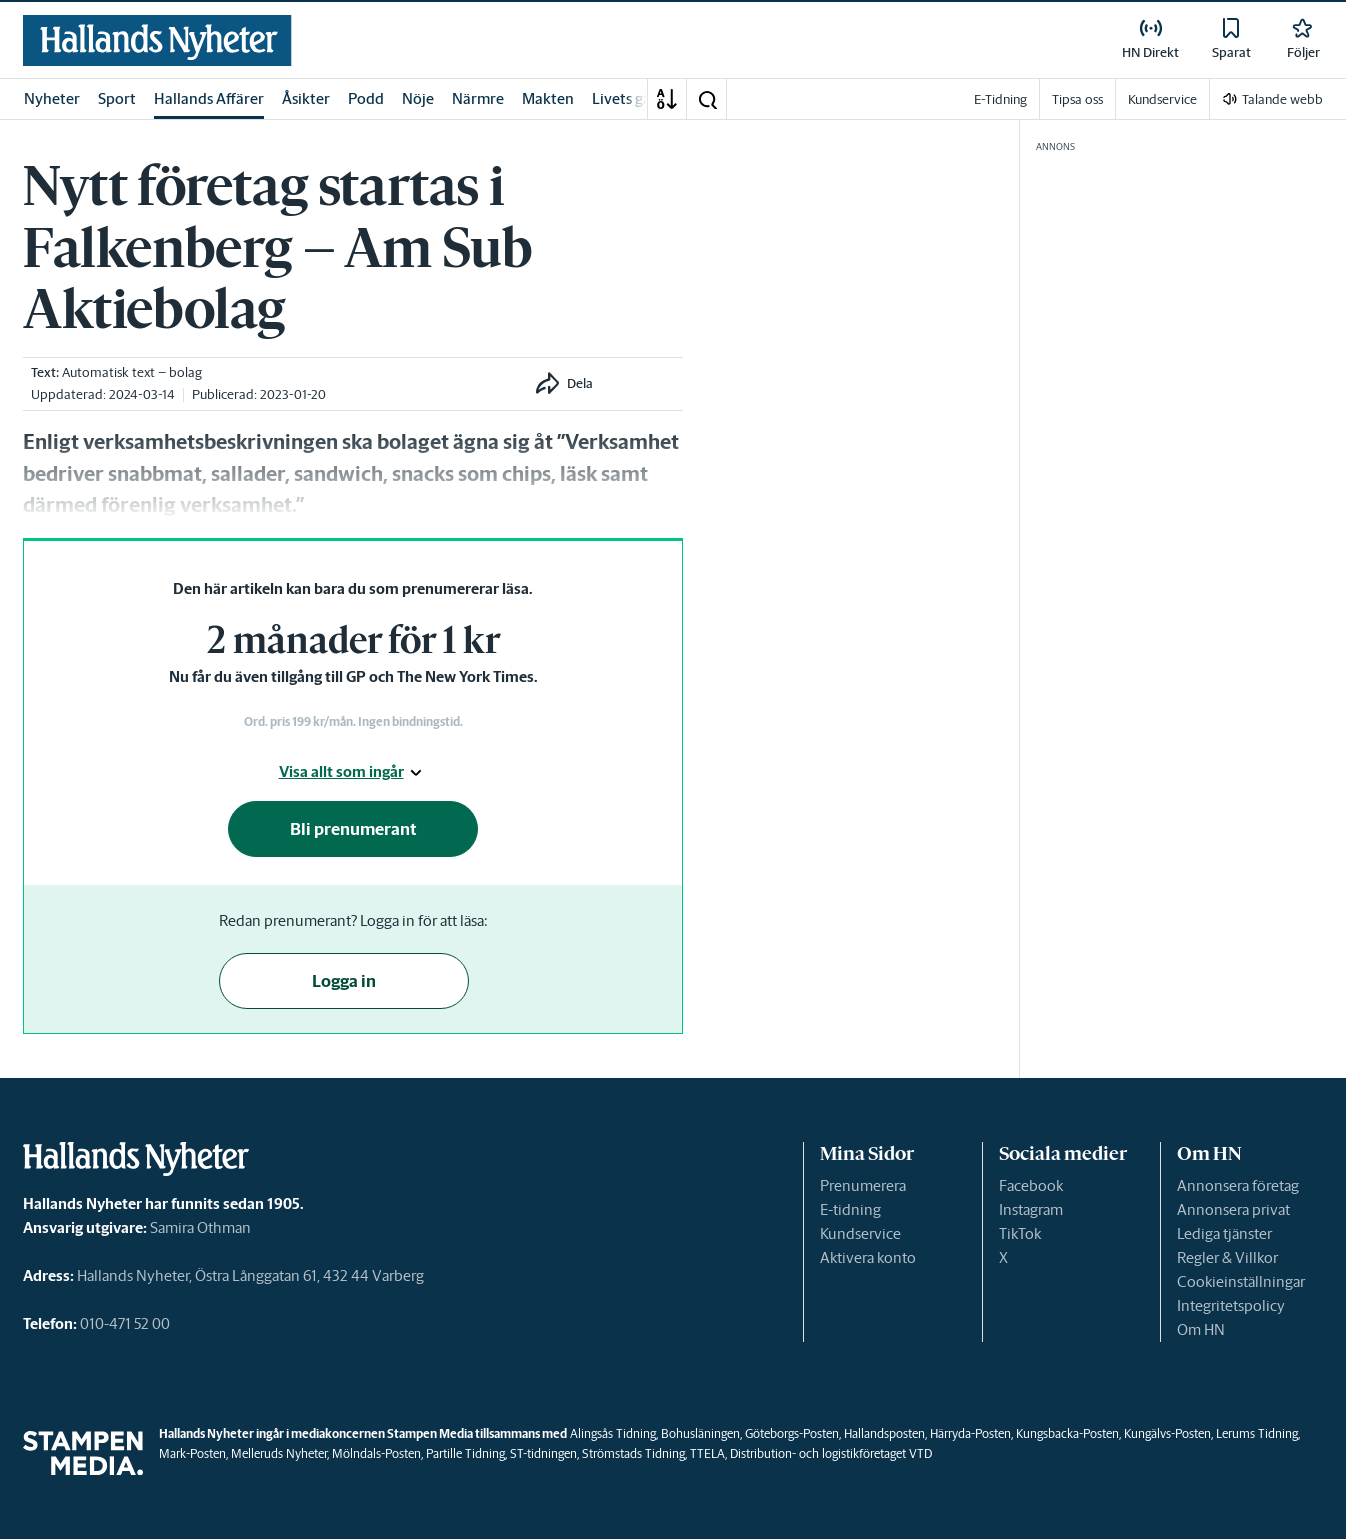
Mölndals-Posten (376, 1453)
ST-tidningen (543, 1453)
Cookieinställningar (1241, 1281)
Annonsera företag (1238, 1185)
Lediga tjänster (1224, 1233)
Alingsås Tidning (613, 1433)
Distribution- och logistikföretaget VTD (831, 1453)
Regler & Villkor (1227, 1257)
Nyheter (52, 98)
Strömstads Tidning (633, 1453)
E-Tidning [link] (1000, 99)
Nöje (418, 98)
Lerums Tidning (1257, 1433)
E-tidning (850, 1209)
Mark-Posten (192, 1453)
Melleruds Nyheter (279, 1453)
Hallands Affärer (209, 98)
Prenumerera (863, 1185)
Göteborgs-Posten (792, 1433)
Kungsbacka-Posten (1067, 1433)
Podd (366, 98)
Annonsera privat (1233, 1209)
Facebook (1031, 1185)
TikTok (1020, 1233)
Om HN (1201, 1329)
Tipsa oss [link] (1077, 99)
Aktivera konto (868, 1257)
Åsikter (306, 98)
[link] (157, 40)
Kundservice (860, 1233)
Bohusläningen (700, 1433)
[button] (707, 99)
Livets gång (630, 98)
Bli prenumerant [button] (353, 829)
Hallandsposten (884, 1433)
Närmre (478, 98)
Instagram (1031, 1209)
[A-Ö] (667, 99)
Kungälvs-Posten (1167, 1433)
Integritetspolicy (1231, 1305)
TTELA (707, 1453)
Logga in (344, 981)
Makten (548, 98)
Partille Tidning (465, 1453)
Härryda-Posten (970, 1433)
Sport (117, 98)
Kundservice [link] (1162, 99)
